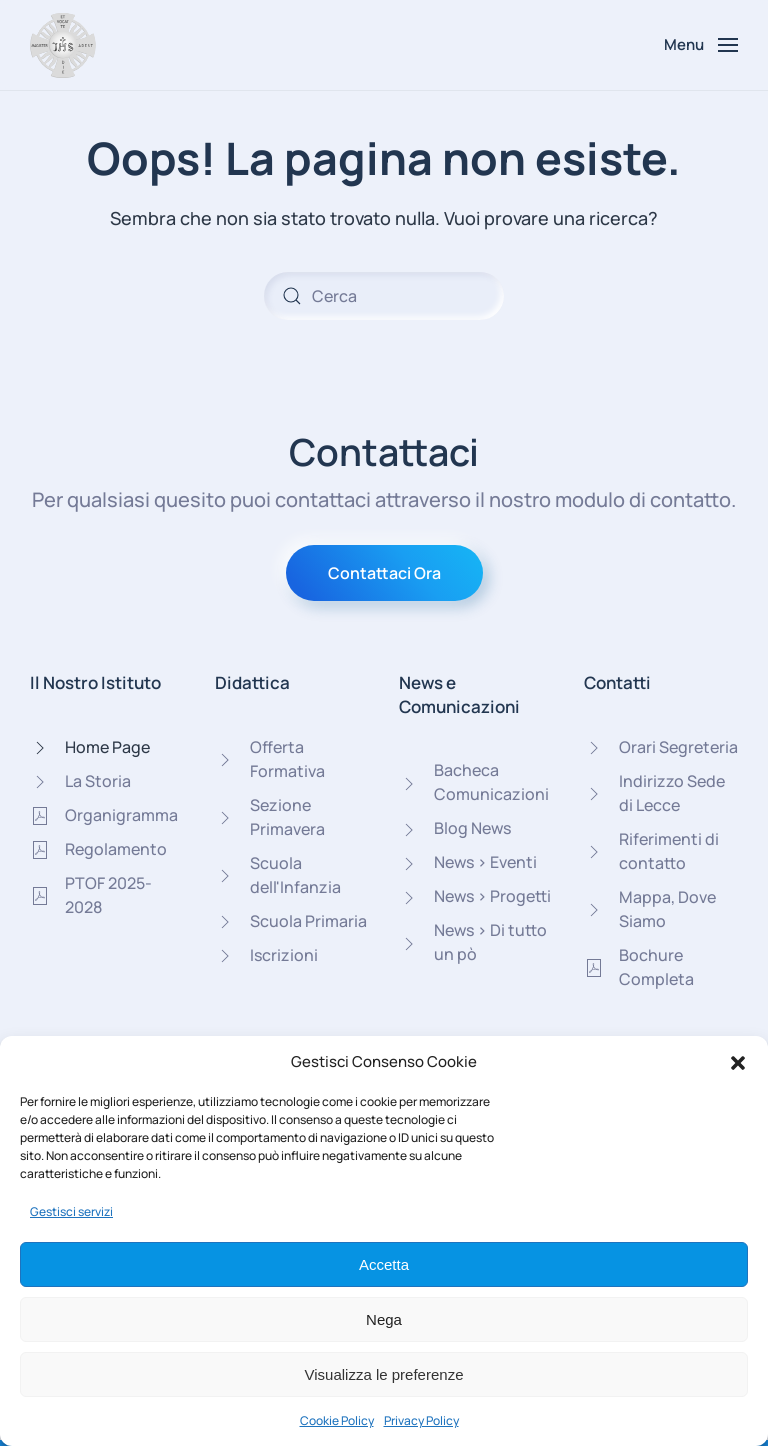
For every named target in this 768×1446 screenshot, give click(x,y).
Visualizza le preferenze (384, 1374)
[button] (738, 1062)
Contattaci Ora (384, 573)
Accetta (384, 1264)
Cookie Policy (337, 1420)
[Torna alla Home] (63, 45)
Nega (384, 1319)
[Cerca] (384, 296)
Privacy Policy (421, 1420)
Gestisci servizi (71, 1211)
